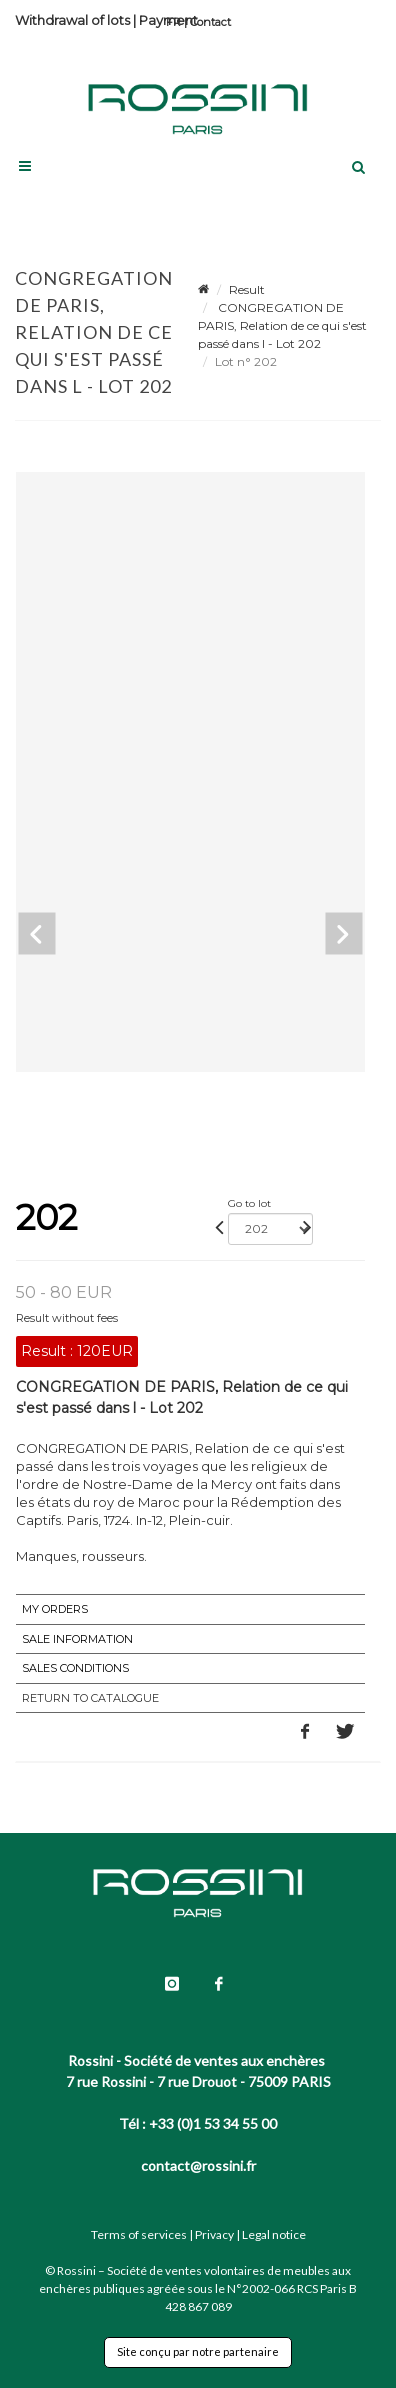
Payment (168, 20)
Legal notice (274, 2234)
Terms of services (139, 2234)
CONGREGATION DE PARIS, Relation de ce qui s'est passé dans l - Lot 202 (282, 325)
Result (247, 289)
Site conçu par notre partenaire (198, 2351)
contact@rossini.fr (198, 2165)
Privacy (214, 2234)
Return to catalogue (90, 1698)
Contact (210, 22)
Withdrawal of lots (72, 20)
